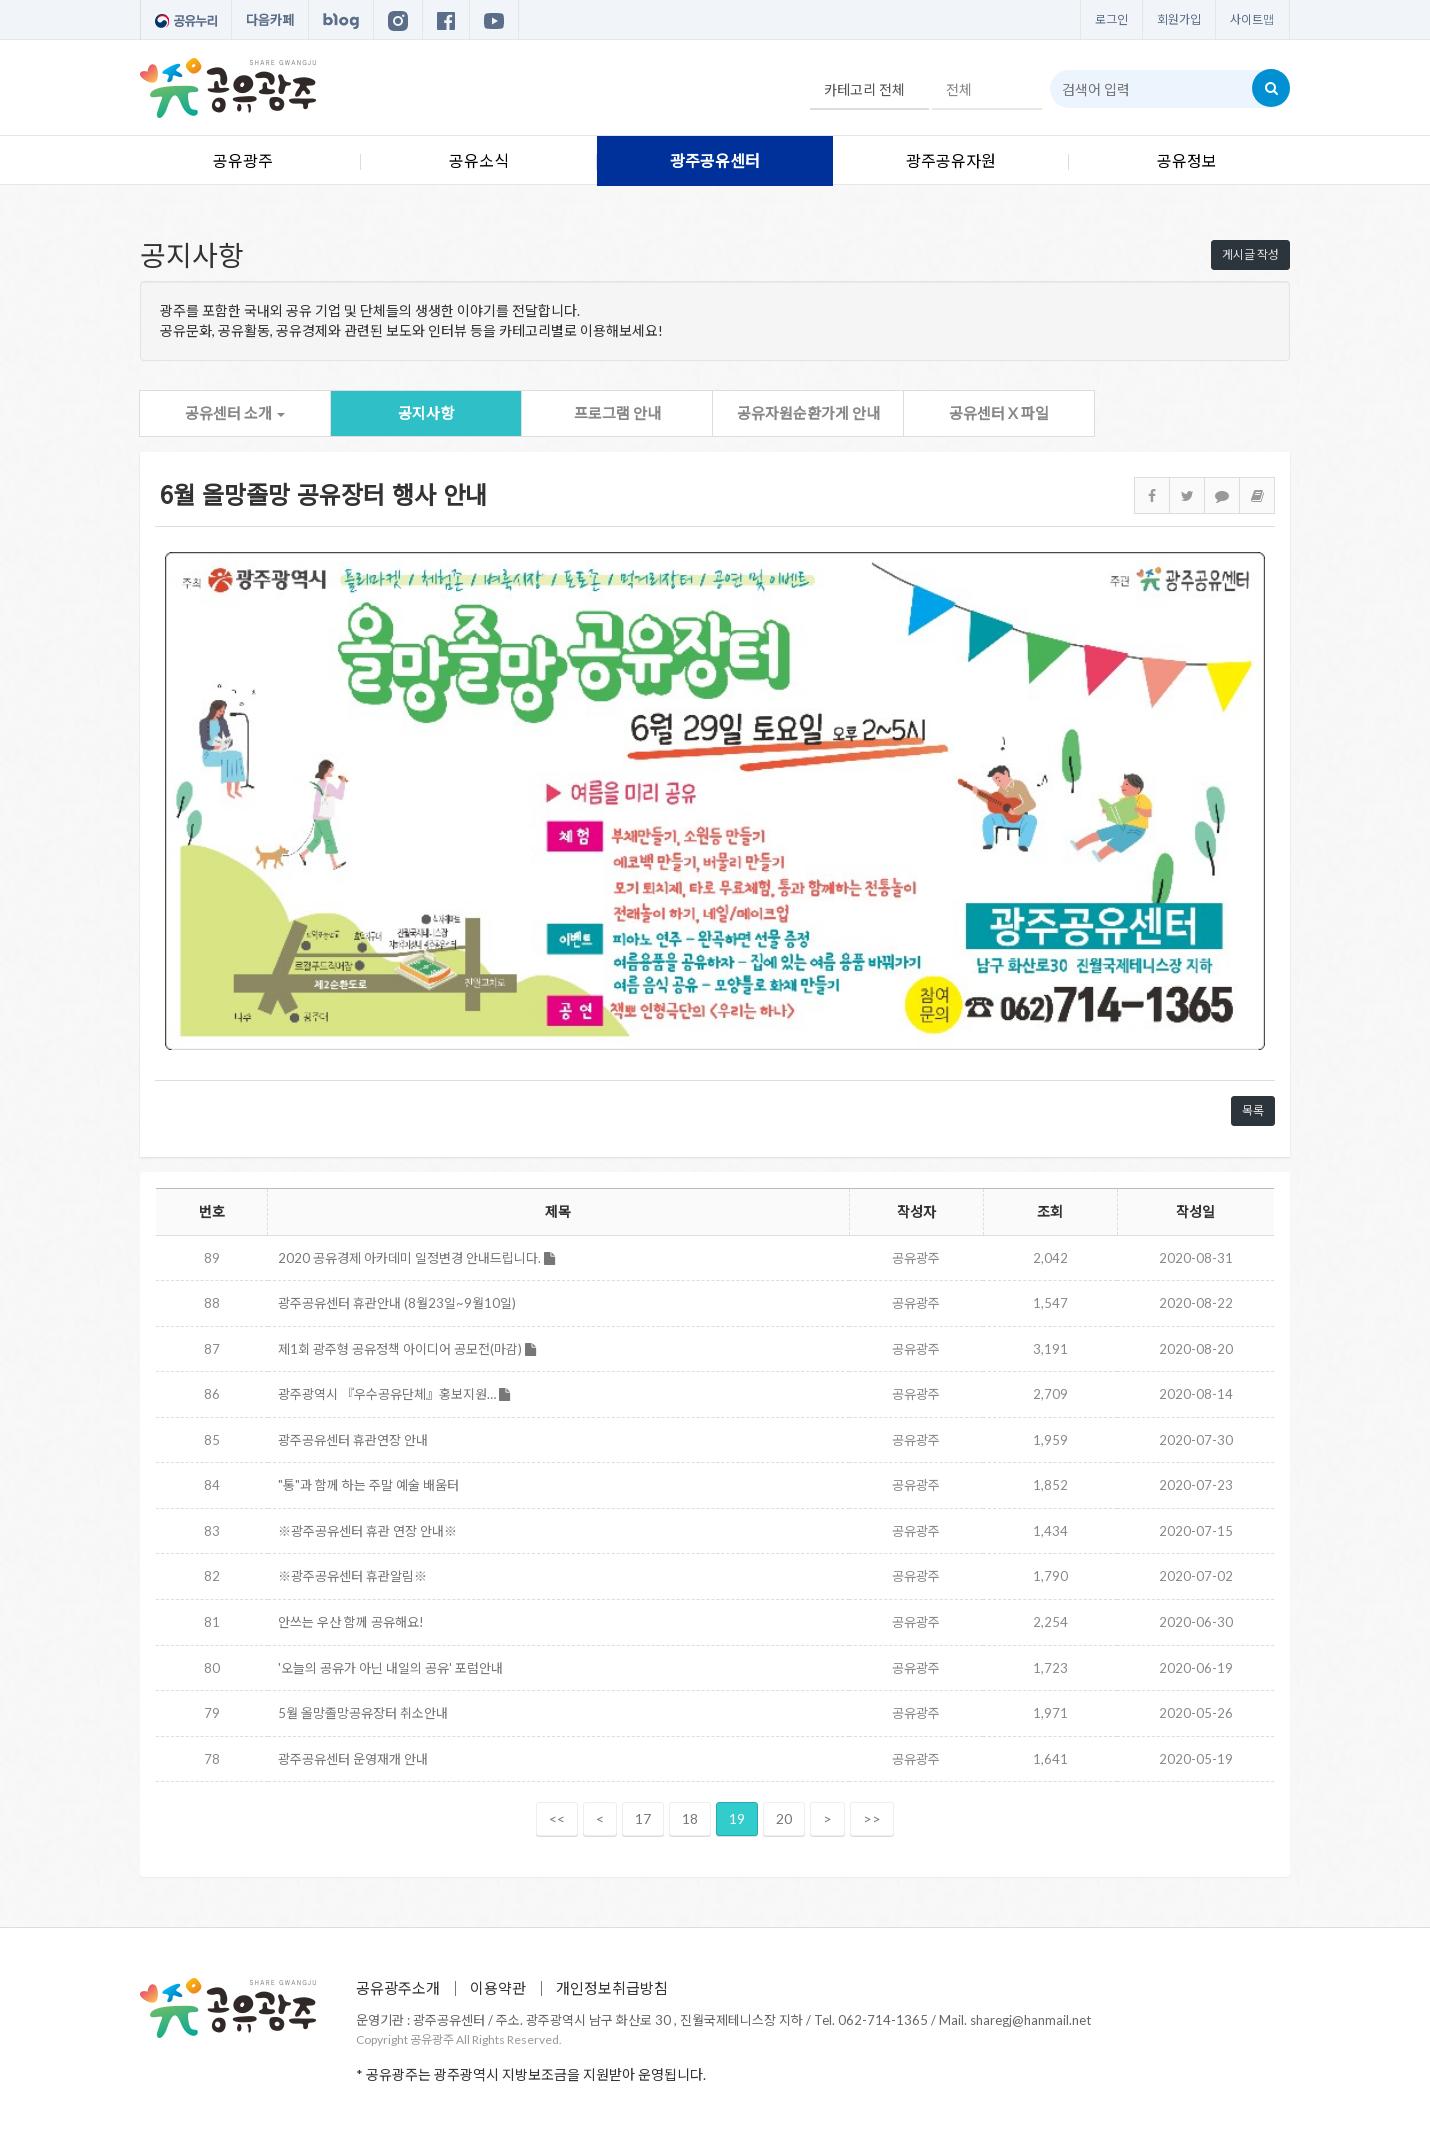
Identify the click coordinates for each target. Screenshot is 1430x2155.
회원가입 (1179, 19)
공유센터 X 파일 (999, 413)
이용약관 (498, 1988)
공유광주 (243, 160)
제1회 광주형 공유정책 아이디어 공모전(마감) (407, 1349)
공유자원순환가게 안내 (808, 413)
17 (643, 1818)
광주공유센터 (715, 160)
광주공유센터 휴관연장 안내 (353, 1440)
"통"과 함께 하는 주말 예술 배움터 (368, 1485)
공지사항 (426, 413)
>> (872, 1818)
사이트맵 (1252, 19)
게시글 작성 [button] (1250, 254)
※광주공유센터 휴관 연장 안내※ (367, 1531)
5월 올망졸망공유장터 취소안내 (363, 1713)
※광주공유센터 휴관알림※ (352, 1576)
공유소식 (479, 160)
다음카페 (270, 20)
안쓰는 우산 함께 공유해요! (351, 1622)
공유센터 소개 (235, 413)
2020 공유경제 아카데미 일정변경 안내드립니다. (416, 1258)
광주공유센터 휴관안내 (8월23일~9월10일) (397, 1303)
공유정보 (1187, 160)
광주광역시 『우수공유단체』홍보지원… (394, 1394)
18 (690, 1818)
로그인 (1111, 19)
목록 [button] (1253, 1110)
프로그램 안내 (617, 413)
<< (557, 1818)
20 (784, 1818)
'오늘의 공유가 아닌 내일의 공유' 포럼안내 (390, 1668)
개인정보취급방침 (612, 1988)
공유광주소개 (398, 1988)
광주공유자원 (951, 160)
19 (737, 1818)
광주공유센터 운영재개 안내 (353, 1759)
